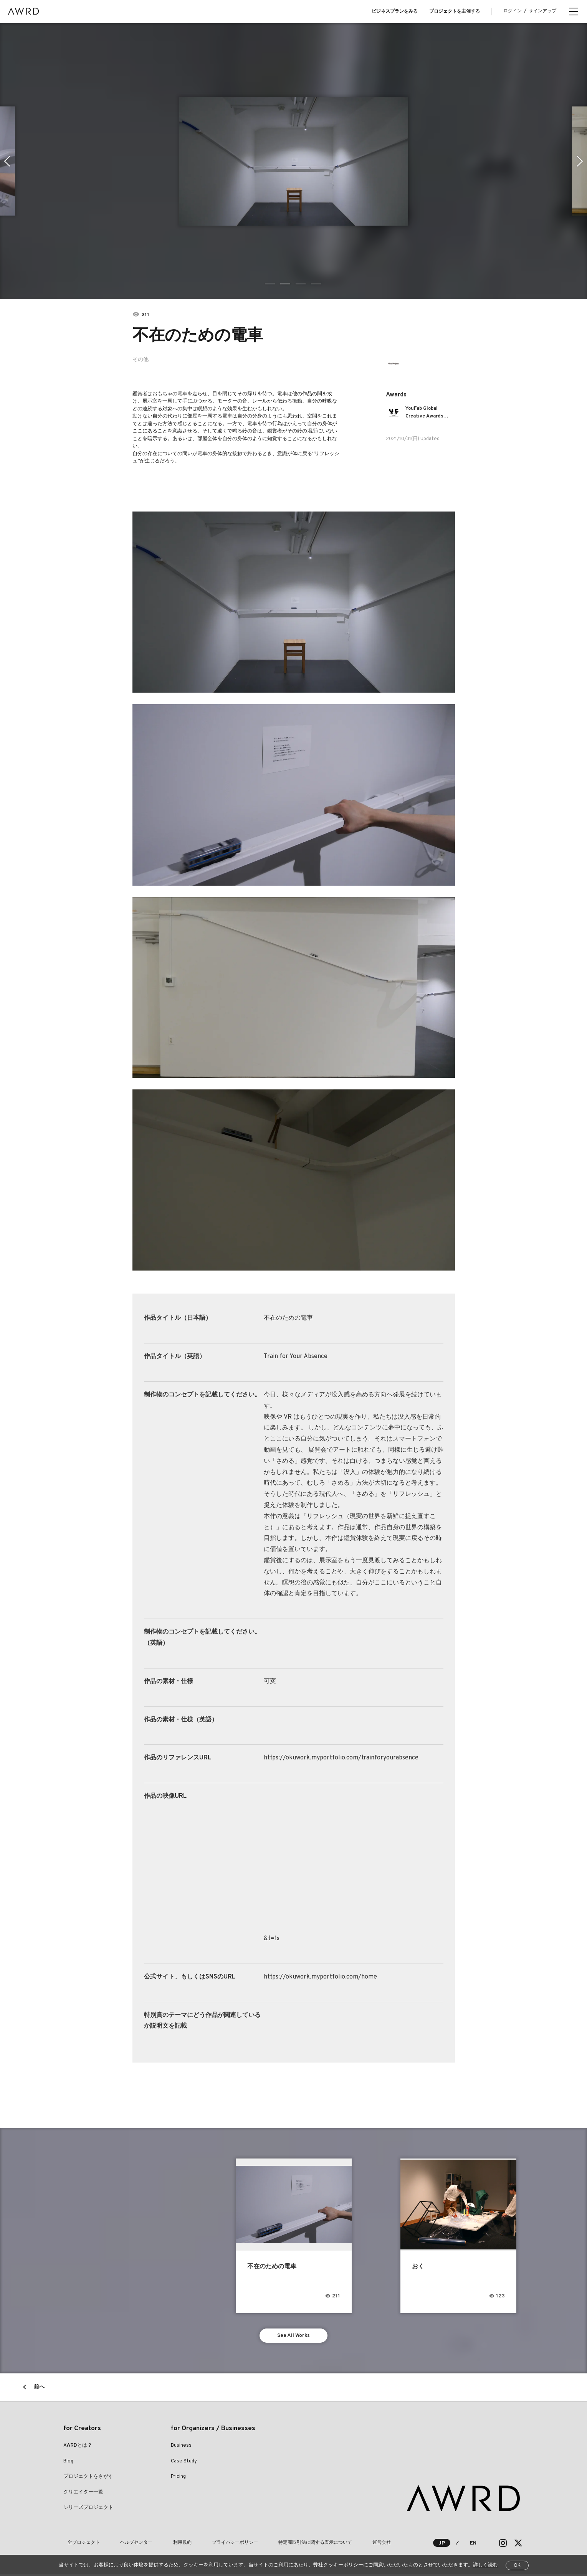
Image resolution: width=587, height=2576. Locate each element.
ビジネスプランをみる (395, 11)
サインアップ (542, 11)
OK (517, 2566)
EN (472, 2545)
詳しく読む (485, 2565)
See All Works (293, 2336)
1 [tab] (270, 284)
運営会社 (333, 2545)
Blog (68, 2463)
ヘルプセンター (123, 2545)
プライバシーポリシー (204, 2545)
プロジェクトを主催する (454, 11)
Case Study (184, 2463)
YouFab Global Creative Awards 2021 (427, 412)
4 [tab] (316, 284)
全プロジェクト (79, 2545)
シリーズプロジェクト (88, 2510)
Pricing (178, 2479)
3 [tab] (301, 284)
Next (581, 161)
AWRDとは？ (77, 2448)
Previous (6, 161)
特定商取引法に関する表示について (275, 2545)
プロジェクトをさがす (88, 2479)
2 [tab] (286, 284)
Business (181, 2448)
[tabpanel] (293, 161)
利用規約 (160, 2545)
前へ (39, 2389)
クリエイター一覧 (83, 2495)
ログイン (512, 11)
